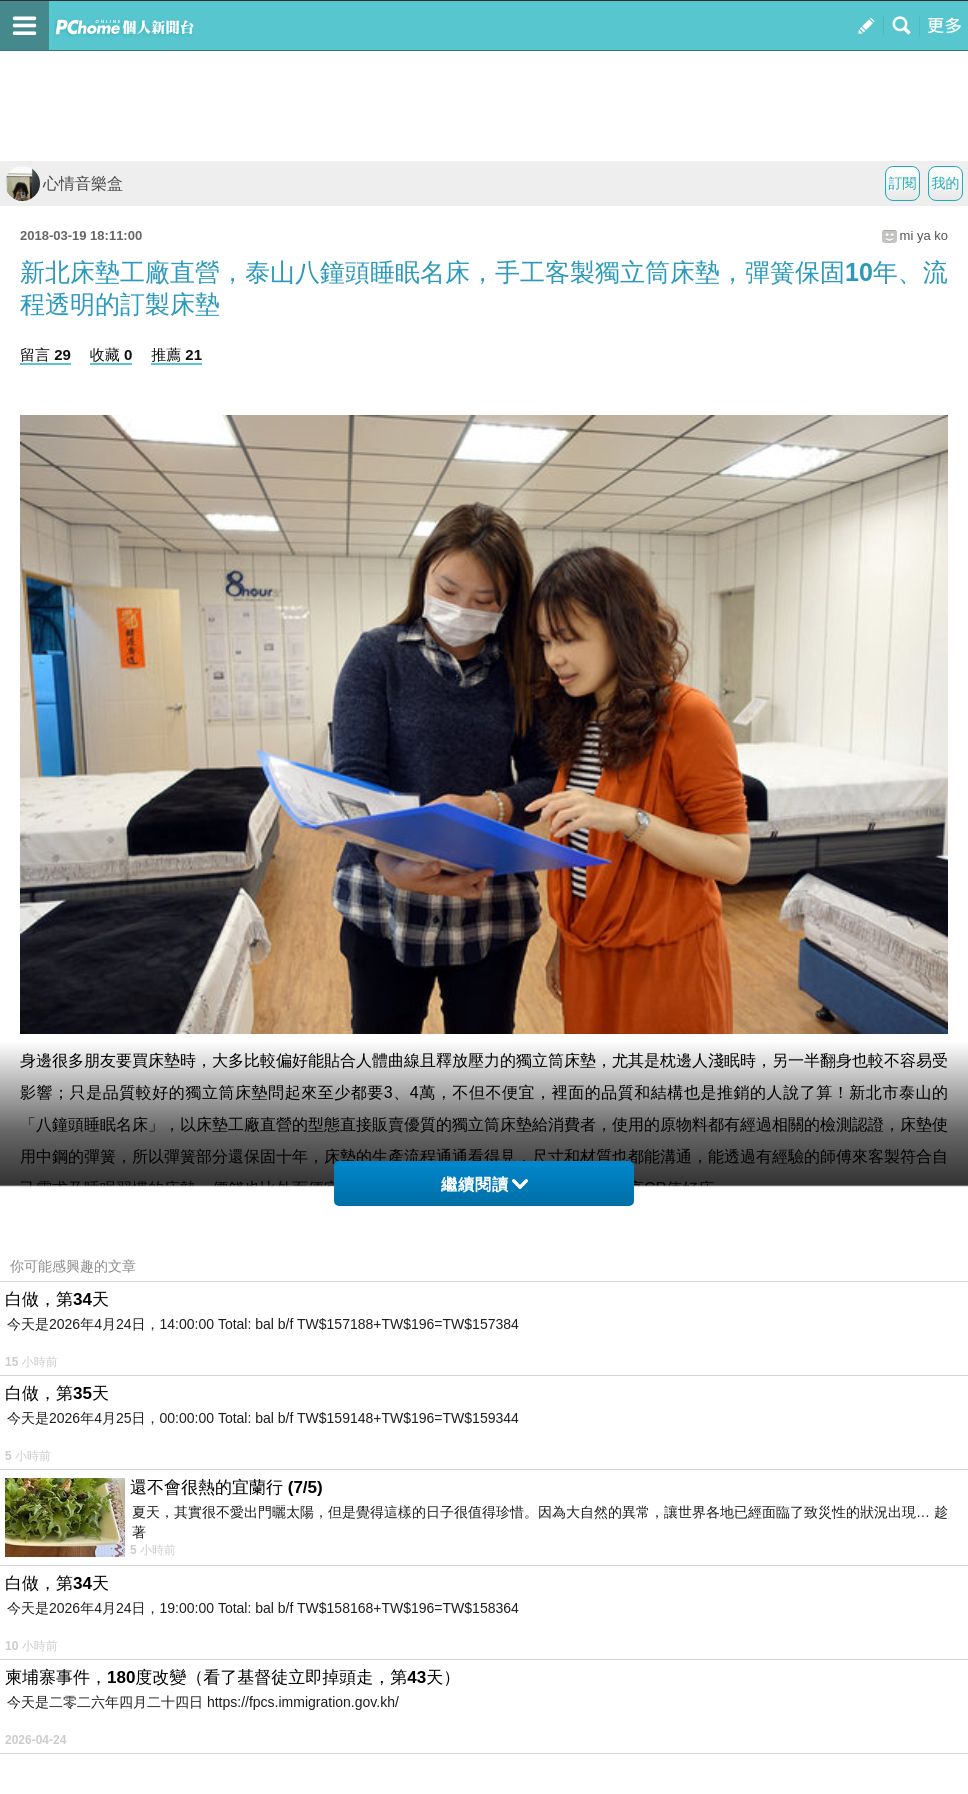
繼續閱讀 (484, 1184)
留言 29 (45, 354)
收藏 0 (111, 354)
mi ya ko (924, 235)
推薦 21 (176, 354)
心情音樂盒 (64, 183)
